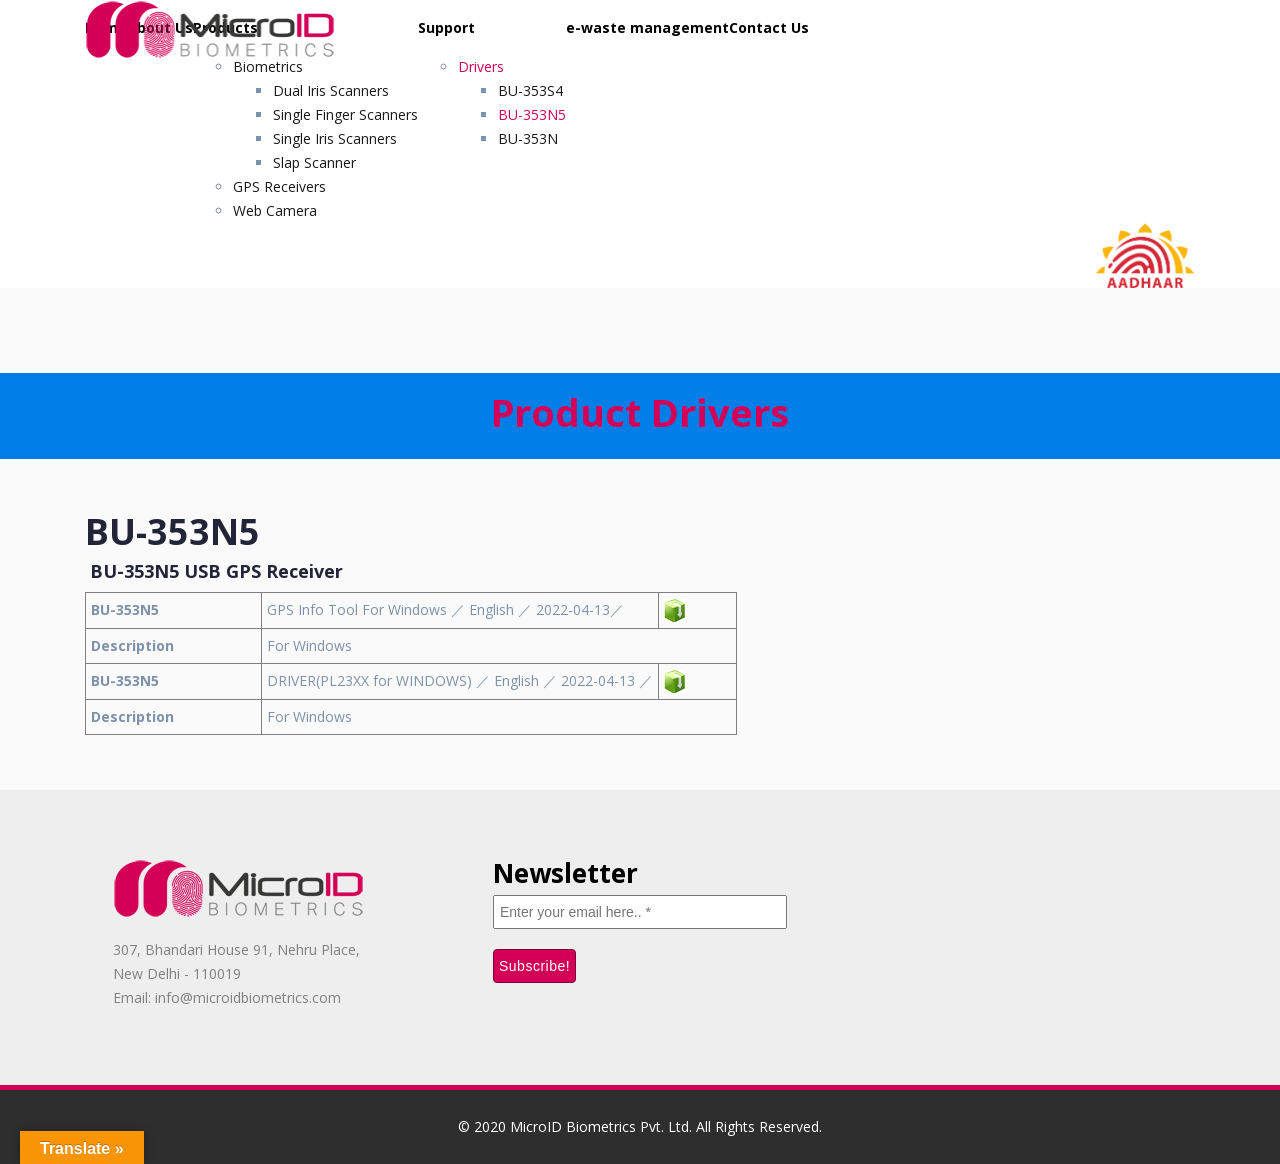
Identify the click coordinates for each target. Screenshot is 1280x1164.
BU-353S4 (530, 90)
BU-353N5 (532, 114)
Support (446, 27)
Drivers (481, 66)
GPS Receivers (279, 186)
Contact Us (769, 27)
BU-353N (528, 138)
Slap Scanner (314, 162)
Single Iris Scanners (335, 138)
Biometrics (268, 66)
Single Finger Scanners (345, 114)
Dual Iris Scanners (331, 90)
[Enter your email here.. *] (640, 912)
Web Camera (275, 210)
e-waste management (647, 27)
